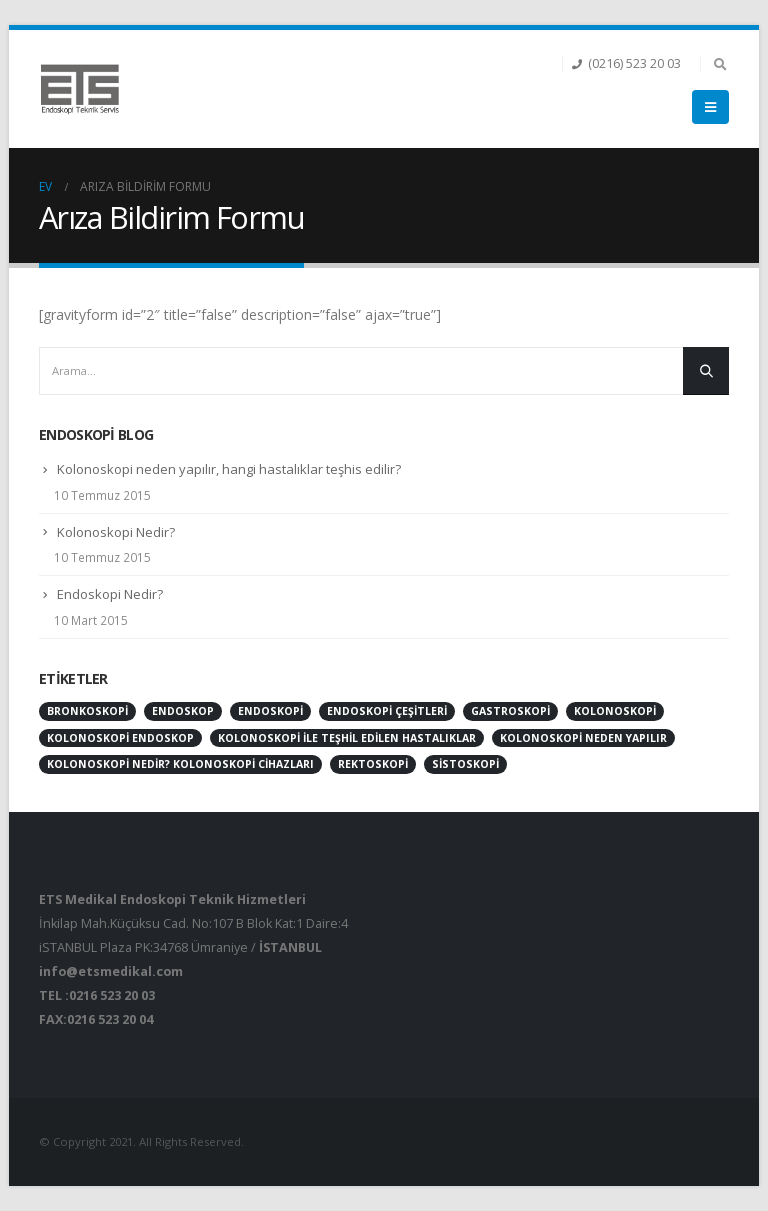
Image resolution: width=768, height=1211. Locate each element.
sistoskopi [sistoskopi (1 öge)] (465, 764)
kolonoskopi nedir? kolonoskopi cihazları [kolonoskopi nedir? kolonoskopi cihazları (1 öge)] (180, 764)
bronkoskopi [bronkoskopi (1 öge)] (87, 711)
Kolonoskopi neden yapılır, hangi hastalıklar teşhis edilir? (229, 469)
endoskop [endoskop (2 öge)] (183, 711)
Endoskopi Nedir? (110, 594)
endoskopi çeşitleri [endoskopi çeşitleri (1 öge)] (387, 711)
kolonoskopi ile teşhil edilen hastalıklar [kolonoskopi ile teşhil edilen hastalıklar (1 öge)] (347, 738)
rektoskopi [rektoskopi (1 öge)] (373, 764)
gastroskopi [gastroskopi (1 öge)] (510, 711)
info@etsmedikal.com (111, 971)
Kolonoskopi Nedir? (116, 532)
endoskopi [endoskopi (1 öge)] (270, 711)
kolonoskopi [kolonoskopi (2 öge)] (615, 711)
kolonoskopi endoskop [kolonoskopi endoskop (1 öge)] (120, 738)
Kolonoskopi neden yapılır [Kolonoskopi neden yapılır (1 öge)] (583, 738)
